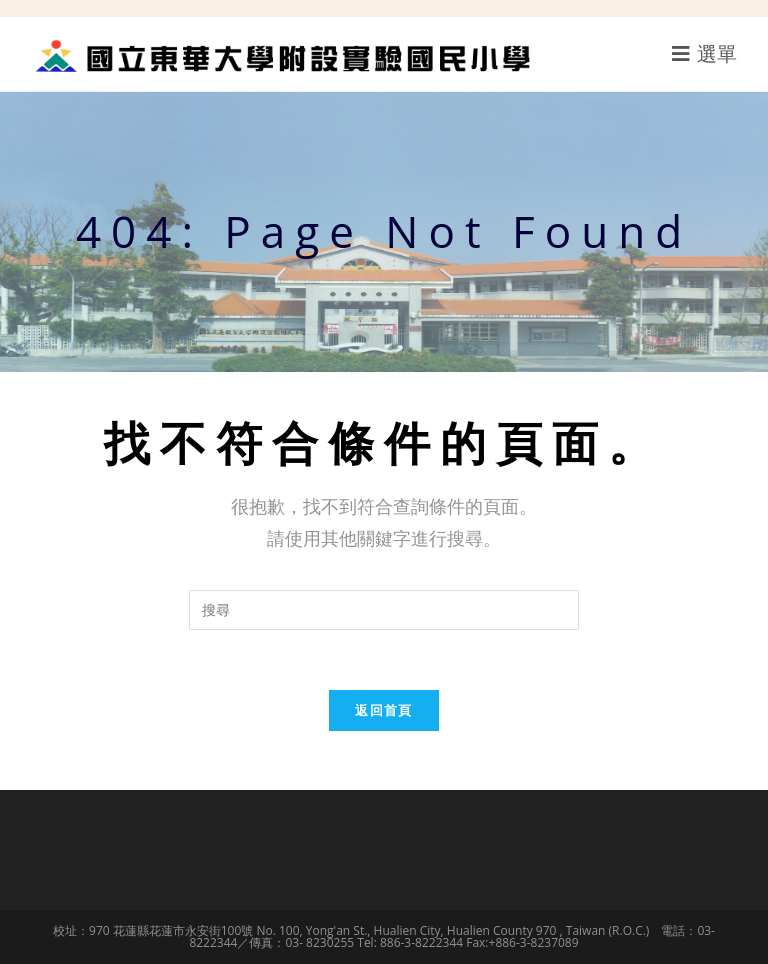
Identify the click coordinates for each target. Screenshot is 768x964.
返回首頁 (383, 710)
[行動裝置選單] (705, 53)
